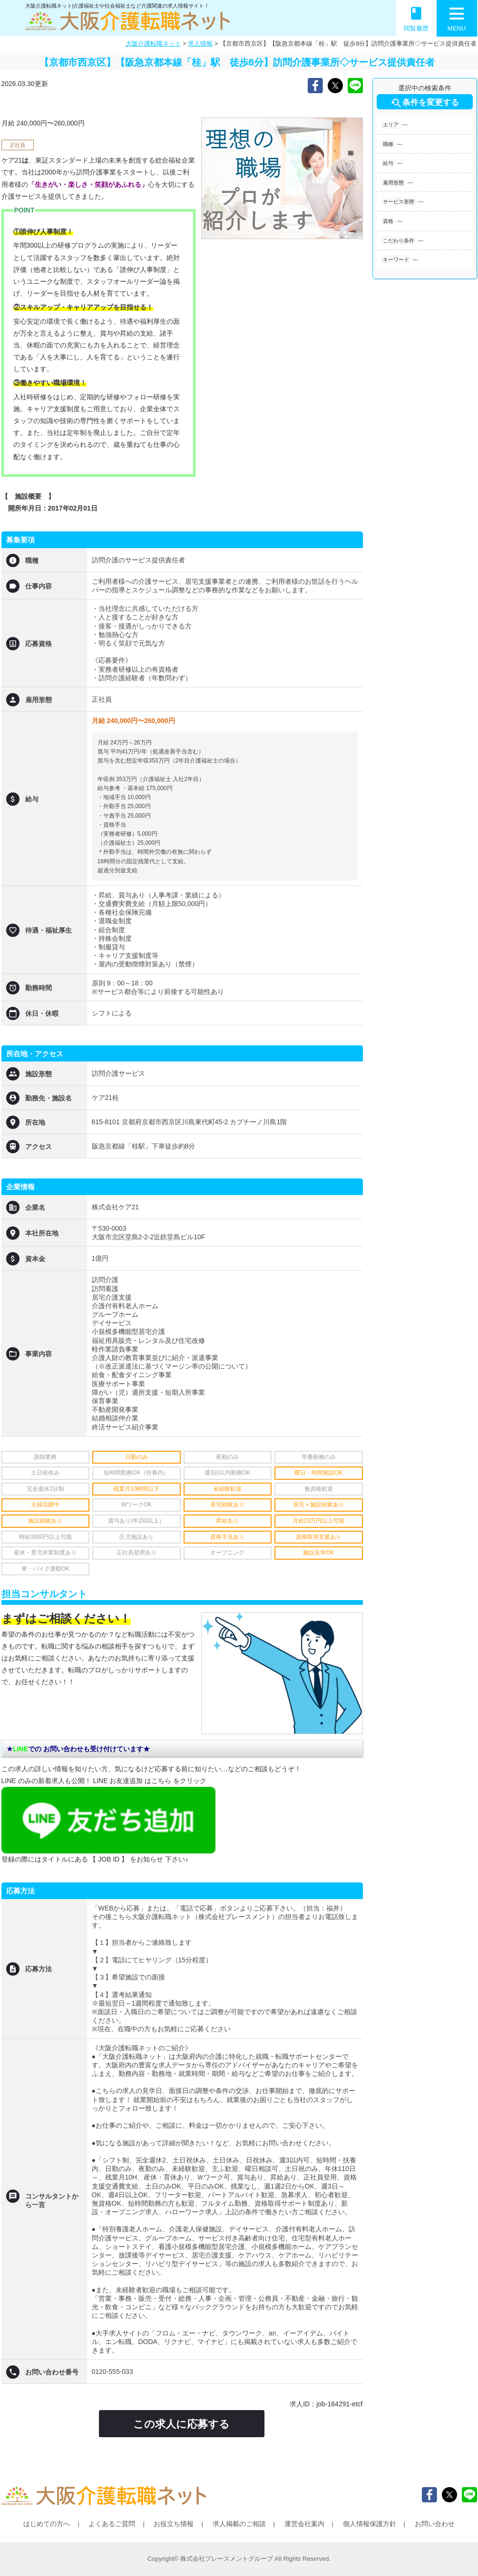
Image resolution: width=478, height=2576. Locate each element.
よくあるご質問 (111, 2524)
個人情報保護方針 (369, 2524)
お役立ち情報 (174, 2524)
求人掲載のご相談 (239, 2524)
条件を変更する (424, 103)
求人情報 (200, 43)
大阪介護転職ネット (153, 43)
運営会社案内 (304, 2524)
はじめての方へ (46, 2524)
